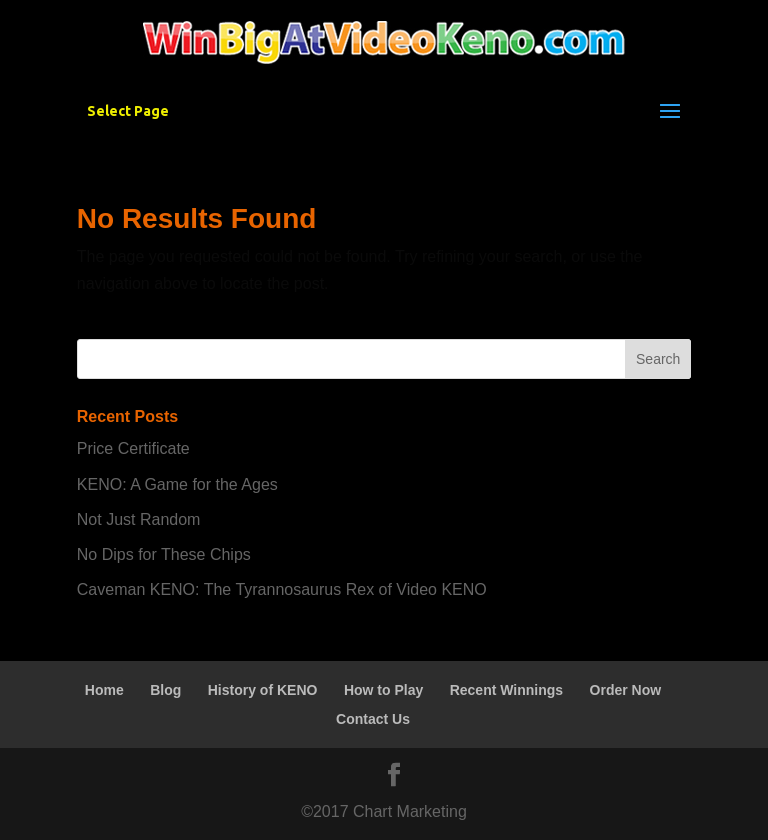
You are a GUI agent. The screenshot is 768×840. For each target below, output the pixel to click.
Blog (165, 690)
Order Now (626, 690)
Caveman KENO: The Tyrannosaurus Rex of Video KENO (282, 589)
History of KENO (263, 690)
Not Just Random (139, 519)
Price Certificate (133, 448)
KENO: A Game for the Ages (177, 484)
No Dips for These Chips (164, 554)
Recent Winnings (506, 690)
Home (104, 690)
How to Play (383, 690)
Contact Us (373, 719)
